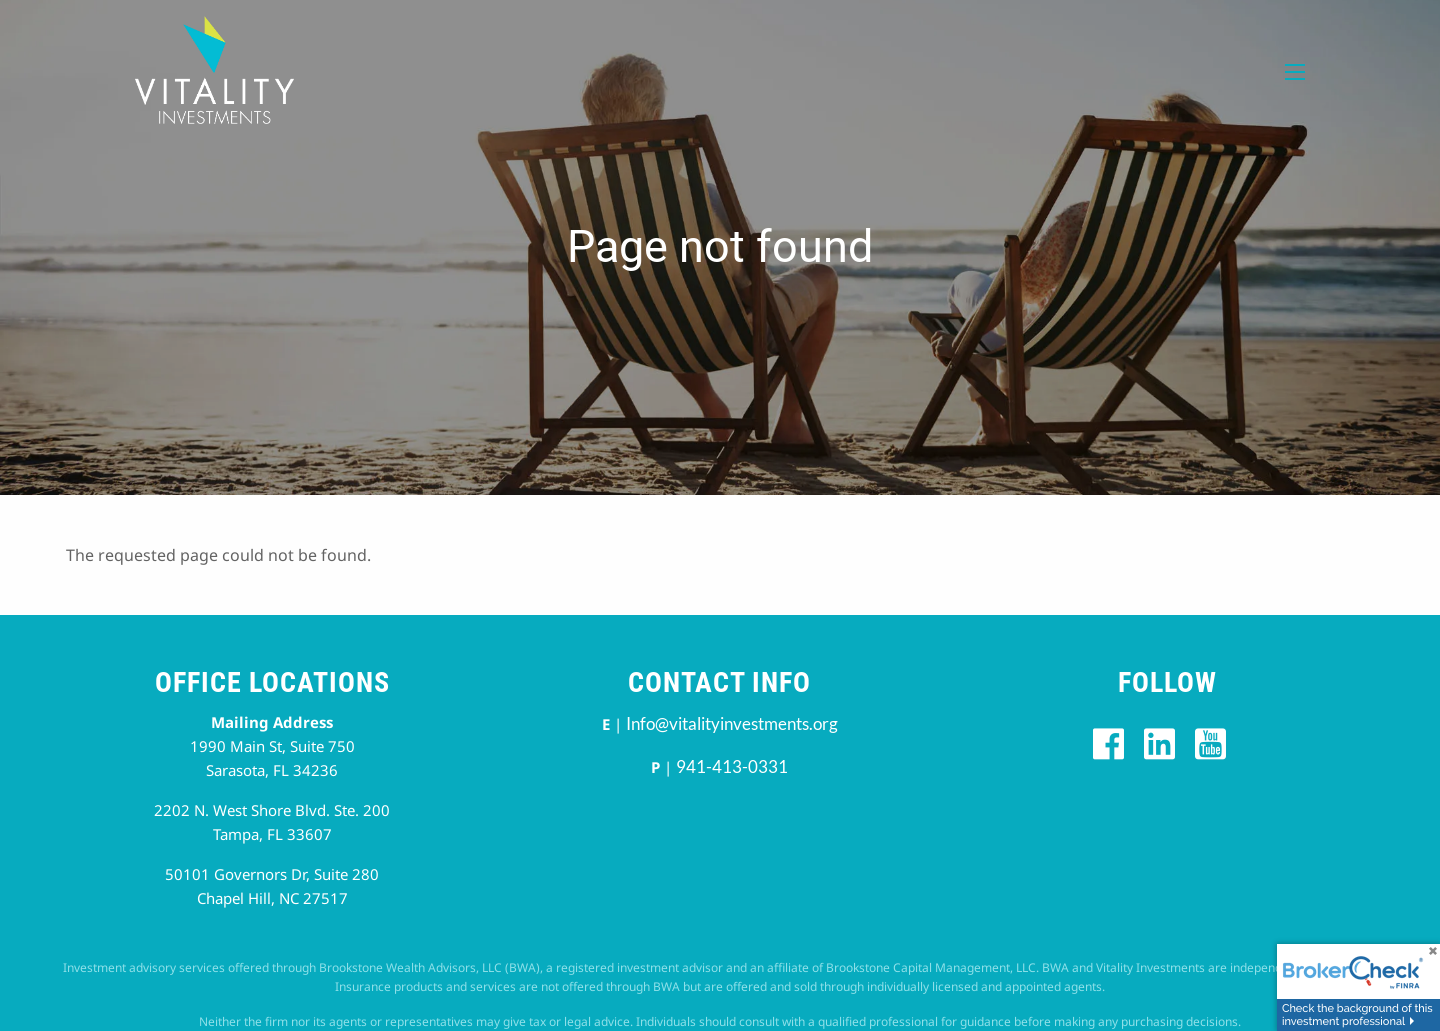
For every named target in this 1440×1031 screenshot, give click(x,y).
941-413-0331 (732, 766)
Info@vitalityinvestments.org (732, 723)
